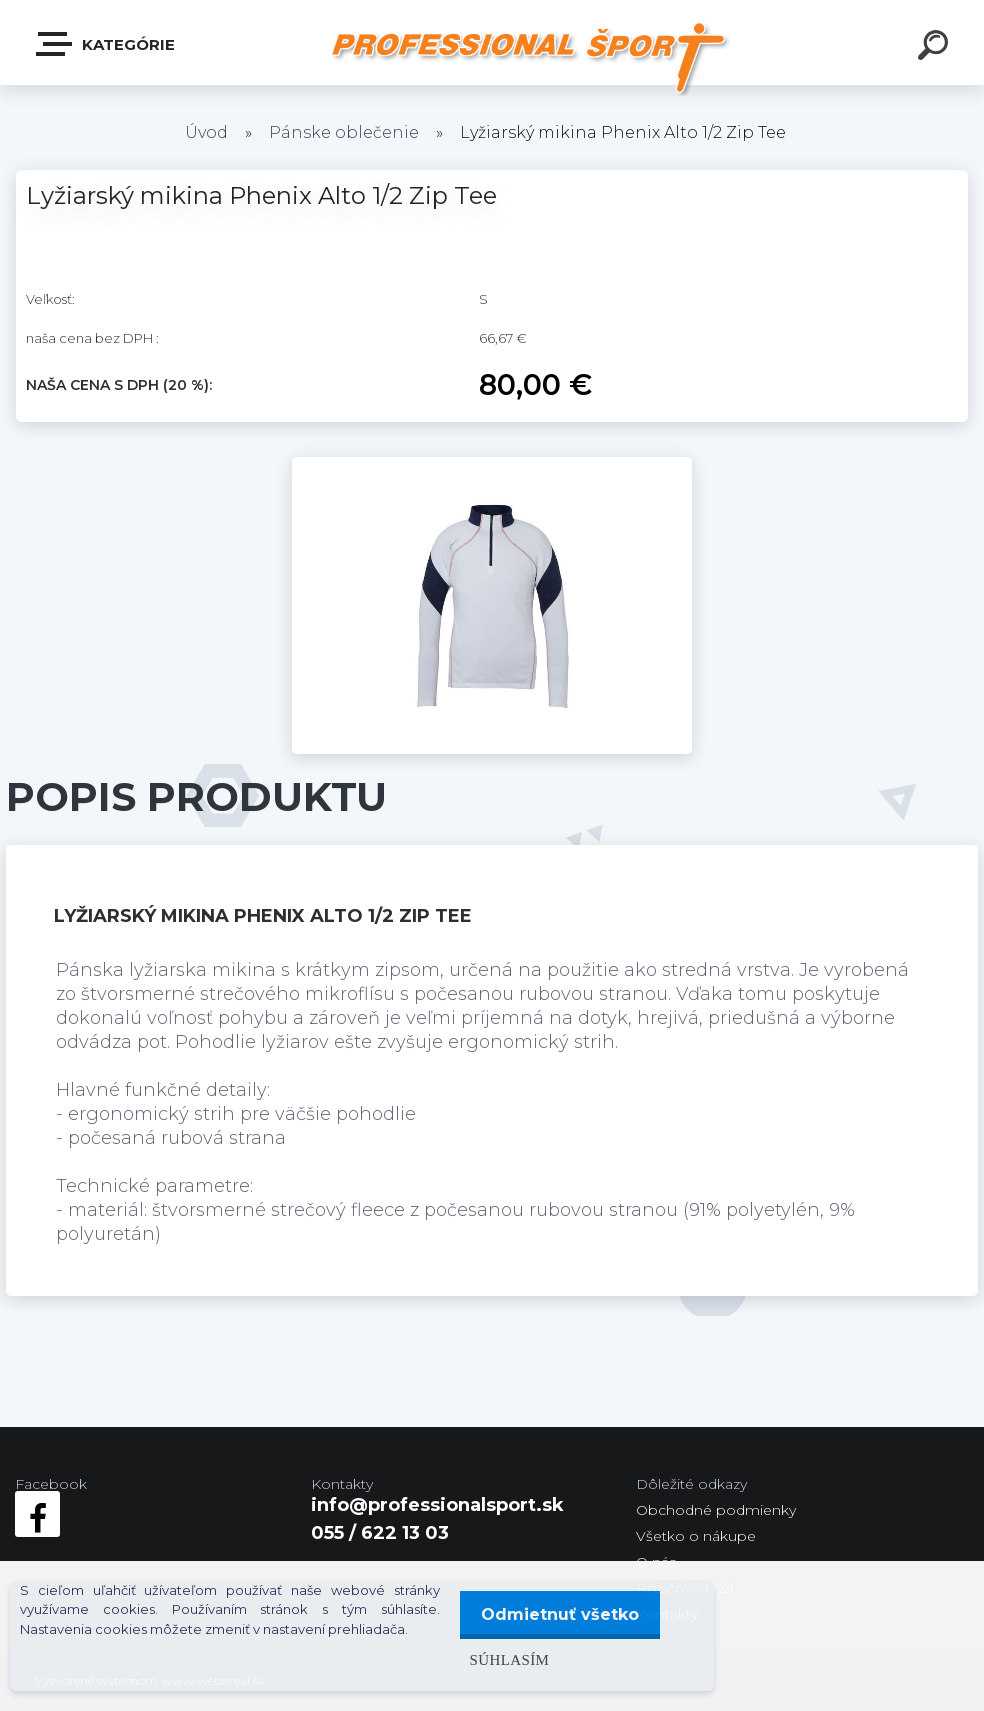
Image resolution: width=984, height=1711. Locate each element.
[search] (936, 48)
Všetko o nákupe (696, 1536)
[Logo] (532, 57)
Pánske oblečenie (344, 132)
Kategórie (106, 44)
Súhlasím (503, 1659)
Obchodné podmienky (716, 1510)
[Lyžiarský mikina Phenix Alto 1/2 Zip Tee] (492, 466)
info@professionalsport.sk (437, 1505)
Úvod (206, 132)
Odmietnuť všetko (557, 1614)
